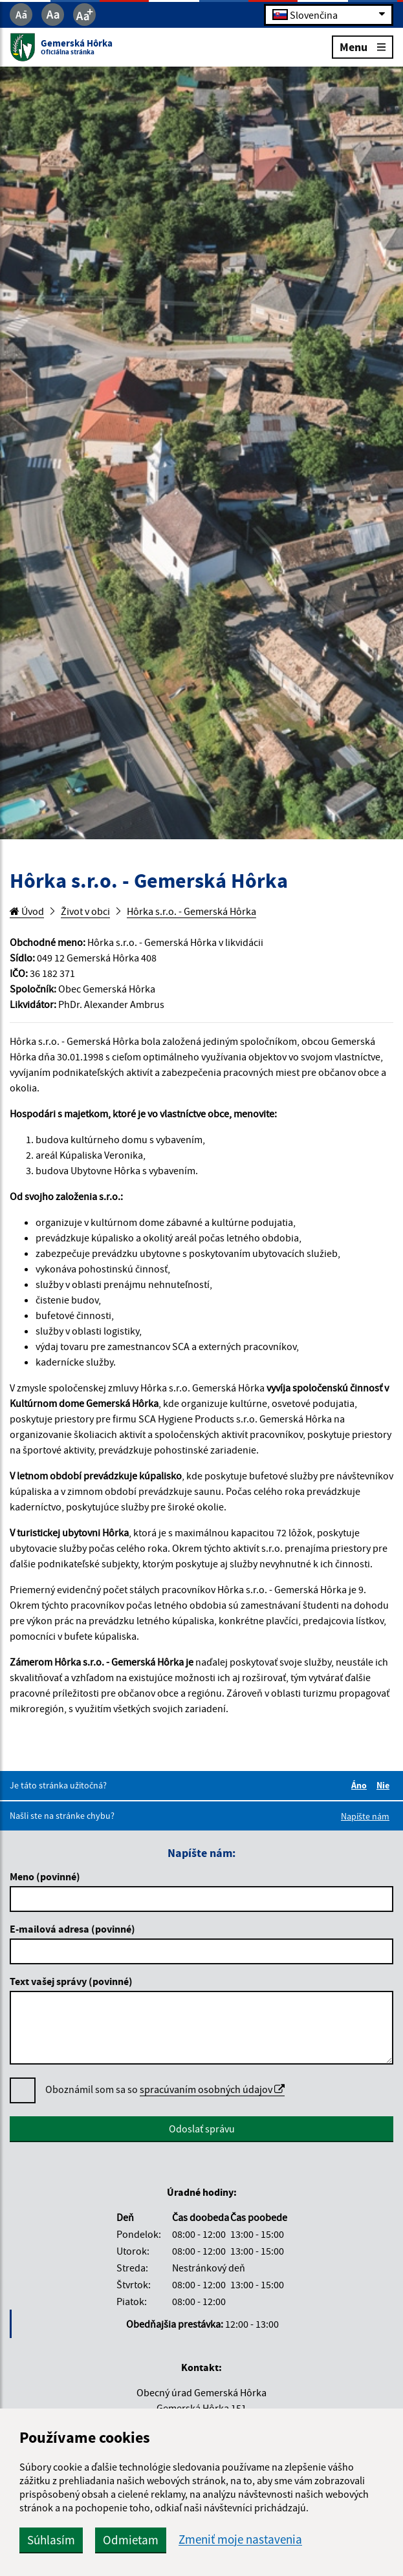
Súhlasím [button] (51, 2540)
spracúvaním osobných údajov (212, 2089)
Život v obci (85, 911)
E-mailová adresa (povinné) (72, 1928)
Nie (384, 1785)
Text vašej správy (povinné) (71, 1981)
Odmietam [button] (130, 2540)
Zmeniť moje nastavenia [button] (240, 2539)
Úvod (27, 911)
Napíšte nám (365, 1816)
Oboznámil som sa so (165, 2089)
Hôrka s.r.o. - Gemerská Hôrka (191, 911)
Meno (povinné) (45, 1876)
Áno (361, 1785)
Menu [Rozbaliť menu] (363, 46)
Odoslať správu (202, 2128)
